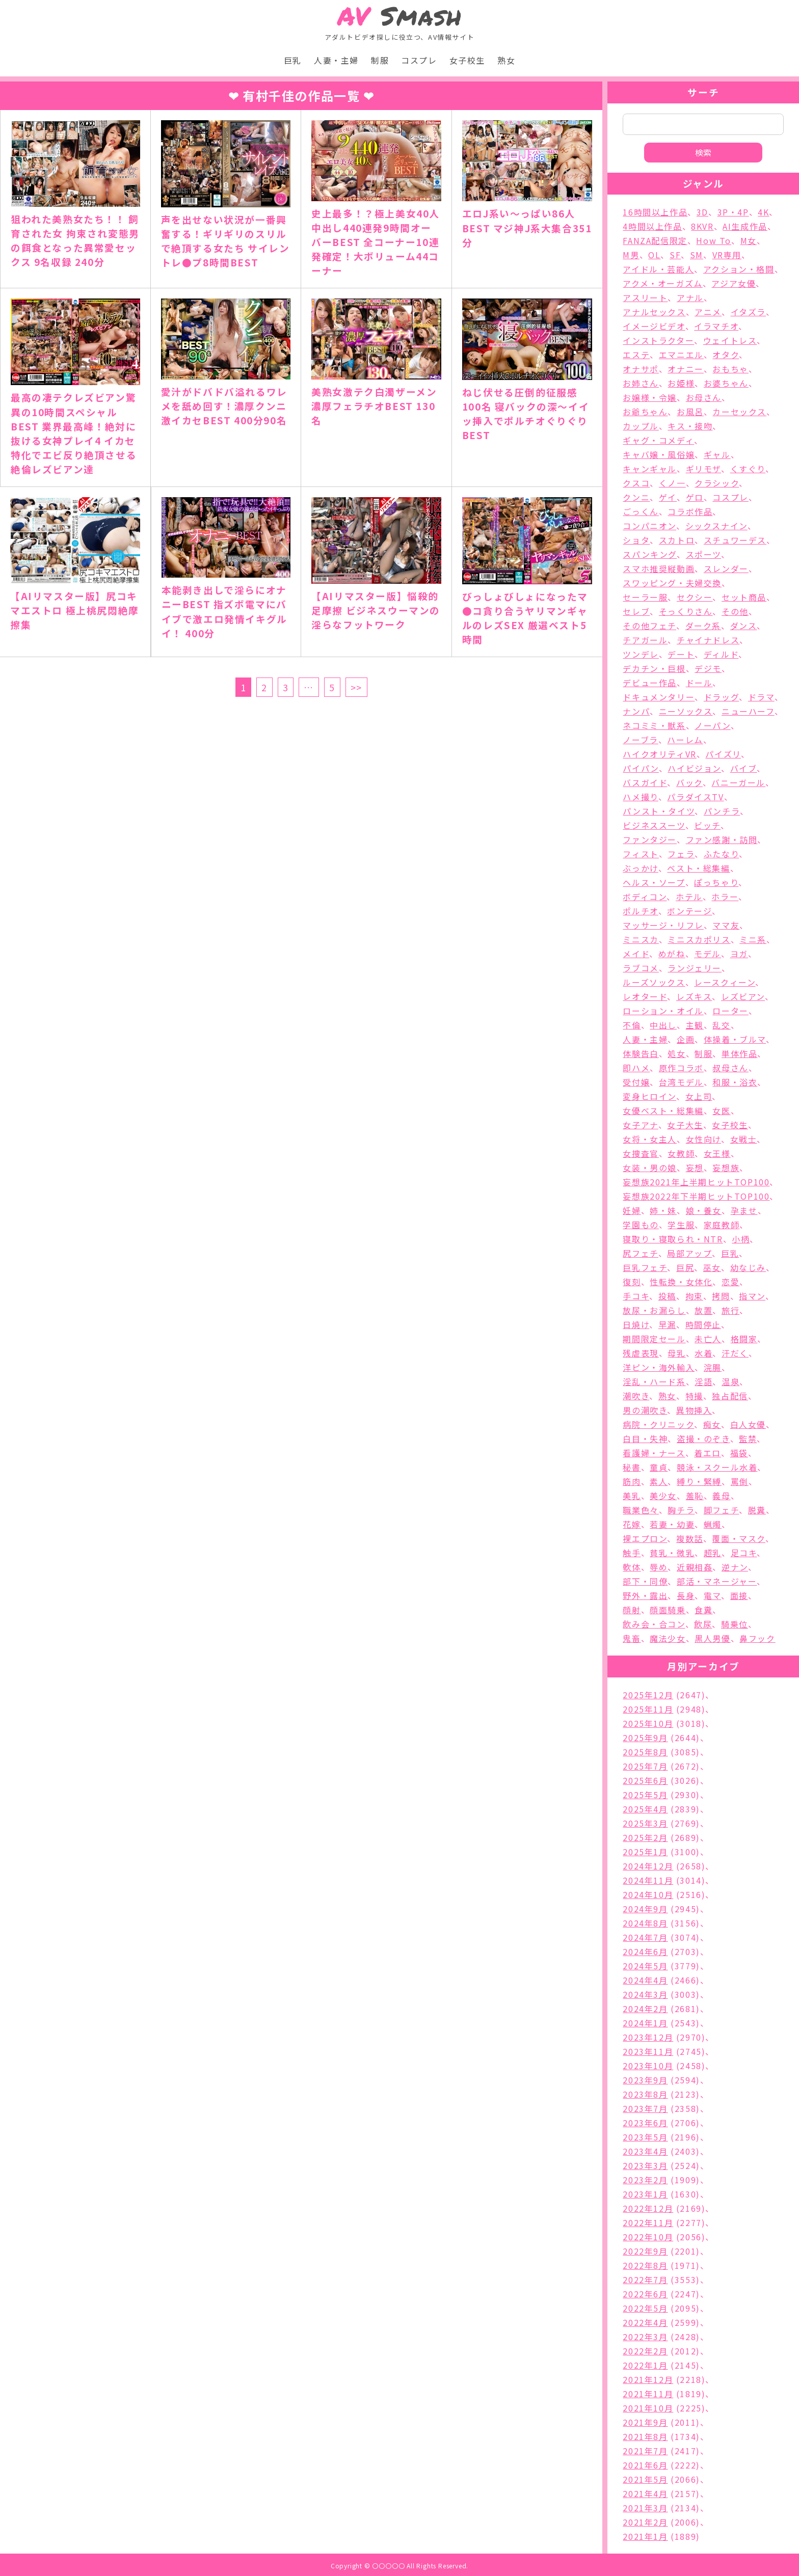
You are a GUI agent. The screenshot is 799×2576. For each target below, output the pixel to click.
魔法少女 (667, 1638)
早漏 (667, 1324)
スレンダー (726, 568)
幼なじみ (748, 1267)
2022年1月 (645, 2365)
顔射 (632, 1610)
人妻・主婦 (336, 60)
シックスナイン (716, 526)
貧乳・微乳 (672, 1553)
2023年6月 (645, 2123)
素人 (659, 1481)
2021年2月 (645, 2522)
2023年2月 (645, 2180)
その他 (735, 611)
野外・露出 (645, 1595)
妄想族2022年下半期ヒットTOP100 (696, 1196)
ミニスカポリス (699, 939)
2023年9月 (645, 2080)
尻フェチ (640, 1253)
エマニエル (681, 354)
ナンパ (636, 711)
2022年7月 (645, 2279)
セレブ (636, 611)
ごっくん (640, 511)
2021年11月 (648, 2394)
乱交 (721, 1025)
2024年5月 (645, 1966)
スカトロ (677, 540)
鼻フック (757, 1638)
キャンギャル (650, 469)
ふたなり (721, 854)
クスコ (636, 483)
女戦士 (743, 1139)
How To (713, 240)
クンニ (636, 497)
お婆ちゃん (726, 383)
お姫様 (681, 383)
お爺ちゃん (645, 411)
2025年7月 (645, 1766)
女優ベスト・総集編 (663, 1110)
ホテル (689, 896)
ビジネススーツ (654, 825)
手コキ (636, 1296)
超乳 (713, 1553)
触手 (632, 1553)
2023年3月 (645, 2165)
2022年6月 (645, 2294)
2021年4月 (645, 2493)
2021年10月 (648, 2408)
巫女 (712, 1267)
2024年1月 (645, 2023)
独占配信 (730, 1396)
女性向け (703, 1139)
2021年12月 (648, 2379)
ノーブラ (640, 740)
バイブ (743, 768)
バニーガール (738, 782)
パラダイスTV (695, 797)
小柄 (741, 1239)
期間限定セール (654, 1339)
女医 (721, 1110)
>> (356, 687)
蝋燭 (713, 1524)
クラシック (717, 483)
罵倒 (740, 1481)
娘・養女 (704, 1210)
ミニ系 (752, 939)
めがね (671, 953)
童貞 (659, 1467)
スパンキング (650, 554)
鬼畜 (632, 1638)
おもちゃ (730, 369)
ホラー (724, 896)
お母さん (704, 397)
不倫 (632, 1025)
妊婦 (632, 1210)
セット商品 (744, 597)
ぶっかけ (640, 868)
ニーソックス (686, 711)
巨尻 (685, 1267)
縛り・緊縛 (699, 1481)
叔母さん (730, 1068)
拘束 (694, 1296)
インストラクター (658, 340)
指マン (752, 1296)
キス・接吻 (690, 426)
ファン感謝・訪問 (722, 839)
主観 (695, 1025)
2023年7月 (645, 2108)
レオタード (645, 996)
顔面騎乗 (667, 1610)
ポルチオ (640, 911)
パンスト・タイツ (659, 811)
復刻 (632, 1282)
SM (696, 255)
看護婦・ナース (654, 1453)
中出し (663, 1025)
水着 (703, 1353)
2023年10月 (648, 2065)
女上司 (698, 1096)
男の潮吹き (645, 1410)
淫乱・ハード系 (654, 1381)
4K (763, 212)
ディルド (721, 654)
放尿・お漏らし (654, 1310)
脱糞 (757, 1510)
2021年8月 (645, 2436)
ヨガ (739, 953)
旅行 (730, 1310)
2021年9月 (645, 2422)
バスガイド (645, 782)
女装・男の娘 (650, 1167)
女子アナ (640, 1125)
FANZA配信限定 (655, 240)
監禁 (748, 1438)
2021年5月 (645, 2479)
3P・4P (733, 212)
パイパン (640, 768)
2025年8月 (645, 1752)
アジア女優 (733, 283)
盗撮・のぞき (703, 1438)
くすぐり (747, 469)
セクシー (694, 597)
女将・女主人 (650, 1139)
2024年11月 (648, 1880)
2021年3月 (645, 2508)
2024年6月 (645, 1951)
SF (675, 255)
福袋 (739, 1453)
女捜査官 (640, 1153)
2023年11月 (648, 2051)
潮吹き (636, 1396)
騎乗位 (734, 1624)
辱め (659, 1567)
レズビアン (743, 996)
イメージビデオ (654, 326)
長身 (686, 1595)
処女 (676, 1053)
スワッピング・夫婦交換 (672, 583)
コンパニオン (649, 526)
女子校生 (467, 60)
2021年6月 (645, 2465)
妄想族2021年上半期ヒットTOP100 (696, 1182)
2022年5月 (645, 2308)
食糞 (703, 1610)
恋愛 (730, 1282)
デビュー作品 (650, 682)
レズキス (694, 996)
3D (702, 212)
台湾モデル (681, 1082)
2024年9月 (645, 1909)
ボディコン (645, 896)
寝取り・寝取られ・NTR (673, 1239)
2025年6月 (645, 1780)
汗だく (735, 1353)
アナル (690, 297)
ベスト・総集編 (698, 868)
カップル (640, 426)
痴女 (712, 1424)
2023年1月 (645, 2194)
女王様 (717, 1153)
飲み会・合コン (654, 1624)
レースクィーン (724, 982)
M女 (748, 240)
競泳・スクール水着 (717, 1467)
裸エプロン (645, 1538)
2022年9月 (645, 2251)
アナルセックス (654, 312)
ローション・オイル (663, 1011)
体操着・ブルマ (735, 1039)
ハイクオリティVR (659, 754)
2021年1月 (645, 2536)
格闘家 (744, 1339)
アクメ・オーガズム (662, 283)
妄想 (695, 1167)
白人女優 (748, 1424)
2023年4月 (645, 2151)
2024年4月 (645, 1980)
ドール (699, 682)
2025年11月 (648, 1709)
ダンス (743, 625)
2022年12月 (648, 2208)
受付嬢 (636, 1082)
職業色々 (640, 1510)
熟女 (506, 60)
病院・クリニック (658, 1424)
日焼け (636, 1324)
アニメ (708, 312)
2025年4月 (645, 1809)
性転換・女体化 (681, 1282)
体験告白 (640, 1053)
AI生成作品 (745, 226)
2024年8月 (645, 1923)
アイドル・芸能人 (658, 269)
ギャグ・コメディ (658, 440)
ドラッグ (721, 697)
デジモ (708, 668)
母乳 (676, 1353)
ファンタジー (650, 839)
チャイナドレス (708, 640)
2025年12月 (648, 1695)
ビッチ (707, 825)
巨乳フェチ (645, 1267)
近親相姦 (694, 1567)
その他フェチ (649, 625)
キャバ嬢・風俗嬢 (659, 454)
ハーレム (685, 740)
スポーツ (703, 554)
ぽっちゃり (716, 882)
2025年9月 (645, 1737)
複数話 (689, 1538)
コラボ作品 (690, 511)
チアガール (645, 640)
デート (681, 654)
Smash (399, 16)
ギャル (717, 454)
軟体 (632, 1567)
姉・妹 (663, 1210)
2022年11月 (648, 2222)
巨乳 (293, 60)
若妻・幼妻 (672, 1524)
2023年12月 (648, 2037)
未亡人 (708, 1339)
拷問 (721, 1296)
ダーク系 (703, 625)
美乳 (632, 1495)
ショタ (636, 540)
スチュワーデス (735, 540)
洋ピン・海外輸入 (659, 1367)
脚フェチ (721, 1510)
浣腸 (713, 1367)
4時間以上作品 (652, 226)
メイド (636, 953)
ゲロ (695, 497)
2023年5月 (645, 2137)
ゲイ (668, 497)
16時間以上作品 (655, 212)
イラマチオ (716, 326)
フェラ (681, 854)
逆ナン (735, 1567)
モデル (707, 953)
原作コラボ (681, 1068)
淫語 (703, 1381)
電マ (712, 1595)
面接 (739, 1595)
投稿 (667, 1296)
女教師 (681, 1153)
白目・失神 (645, 1438)
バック (689, 782)
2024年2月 (645, 2008)
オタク (725, 354)
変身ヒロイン (649, 1096)
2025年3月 (645, 1823)
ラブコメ (640, 968)
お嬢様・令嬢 (650, 397)
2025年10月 (648, 1723)
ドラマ (761, 697)
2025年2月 (645, 1837)
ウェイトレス (730, 340)
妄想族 (725, 1167)
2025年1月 (645, 1852)
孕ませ (744, 1210)
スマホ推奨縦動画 (659, 568)
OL (654, 255)
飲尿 (703, 1624)
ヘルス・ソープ (654, 882)
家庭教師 (721, 1224)
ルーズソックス (654, 982)
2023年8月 (645, 2094)
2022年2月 (645, 2351)
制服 (380, 60)
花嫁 (632, 1524)
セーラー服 (645, 597)
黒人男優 (712, 1638)
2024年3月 (645, 1994)
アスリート (645, 297)
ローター (730, 1011)
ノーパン (712, 725)
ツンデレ (640, 654)
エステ (636, 354)
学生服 (681, 1224)
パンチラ (722, 811)
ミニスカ (640, 939)
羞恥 (695, 1495)
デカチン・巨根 (654, 668)
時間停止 (703, 1324)
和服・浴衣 (734, 1082)
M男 (631, 255)
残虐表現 (640, 1353)
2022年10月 (648, 2237)
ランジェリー (695, 968)
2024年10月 (648, 1894)
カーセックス (739, 411)
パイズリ (722, 754)
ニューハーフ (748, 711)
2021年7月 (645, 2451)
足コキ (744, 1553)
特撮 (694, 1396)
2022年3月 (645, 2336)
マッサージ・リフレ (663, 925)
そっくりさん (686, 611)
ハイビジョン (694, 768)
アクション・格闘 (739, 269)
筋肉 (632, 1481)
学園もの (640, 1224)
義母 (721, 1495)
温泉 (730, 1381)
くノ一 (672, 483)
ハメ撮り (640, 797)
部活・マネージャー (717, 1581)
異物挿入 (694, 1410)
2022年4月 (645, 2322)
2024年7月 (645, 1937)
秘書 (632, 1467)
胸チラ (681, 1510)
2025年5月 (645, 1794)
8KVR (702, 226)
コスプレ (419, 60)
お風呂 (690, 411)
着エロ (707, 1453)
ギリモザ (703, 469)
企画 (686, 1039)
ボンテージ (689, 911)
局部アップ (689, 1253)
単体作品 (739, 1053)
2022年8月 (645, 2265)
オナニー (685, 369)
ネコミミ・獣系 (654, 725)
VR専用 (726, 255)
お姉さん (640, 383)
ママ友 (725, 925)
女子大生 (685, 1125)
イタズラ (748, 312)
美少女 (663, 1495)
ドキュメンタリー (659, 697)
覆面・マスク (738, 1538)
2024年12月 (648, 1866)
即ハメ (636, 1068)
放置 (703, 1310)
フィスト (640, 854)
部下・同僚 (645, 1581)
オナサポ (640, 369)
